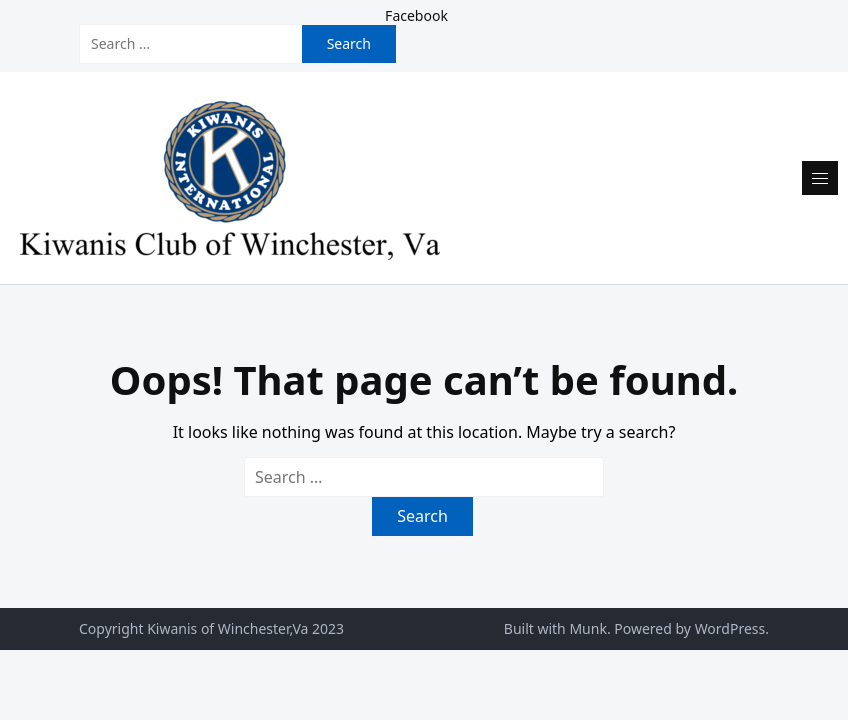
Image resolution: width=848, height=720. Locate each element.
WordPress (730, 628)
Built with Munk (555, 628)
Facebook (416, 15)
